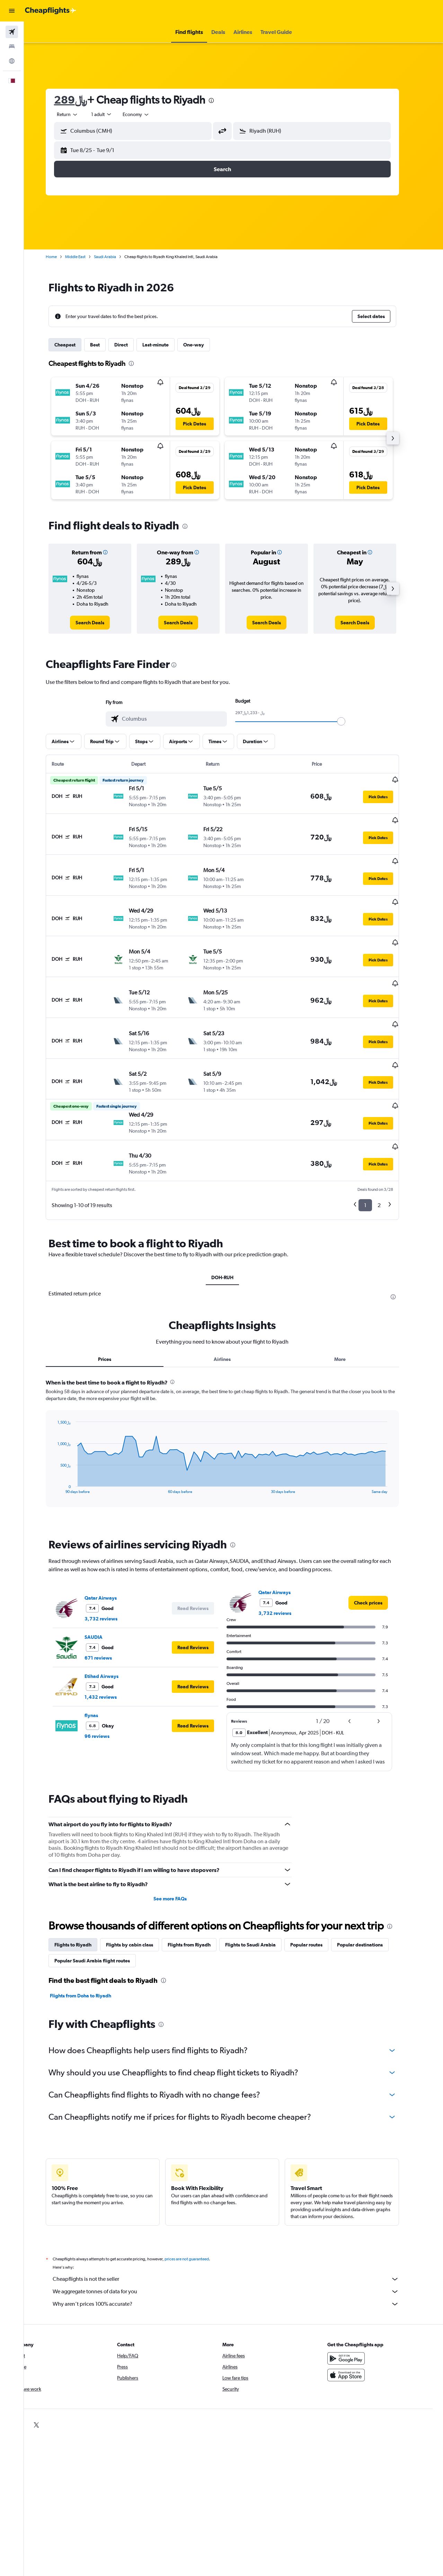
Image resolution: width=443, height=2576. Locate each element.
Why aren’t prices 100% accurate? (237, 2257)
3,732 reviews (112, 1572)
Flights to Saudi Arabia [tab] (261, 1898)
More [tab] (351, 1312)
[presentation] (222, 100)
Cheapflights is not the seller (237, 2232)
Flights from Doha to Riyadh (91, 1949)
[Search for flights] (12, 32)
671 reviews (109, 1611)
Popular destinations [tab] (371, 1898)
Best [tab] (106, 345)
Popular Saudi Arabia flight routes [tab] (103, 1914)
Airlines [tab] (233, 1312)
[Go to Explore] (12, 61)
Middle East (86, 256)
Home (62, 256)
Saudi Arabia (116, 256)
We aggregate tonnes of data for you (237, 2245)
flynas (102, 1668)
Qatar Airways (112, 1551)
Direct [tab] (132, 345)
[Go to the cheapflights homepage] (50, 10)
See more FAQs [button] (181, 1852)
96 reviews (108, 1689)
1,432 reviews (112, 1650)
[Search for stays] (12, 46)
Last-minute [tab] (166, 345)
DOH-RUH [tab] (233, 1230)
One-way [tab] (204, 345)
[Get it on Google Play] (357, 2311)
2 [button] (390, 1158)
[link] (101, 623)
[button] (11, 10)
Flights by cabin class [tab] (140, 1898)
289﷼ (81, 99)
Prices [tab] (115, 1312)
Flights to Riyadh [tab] (84, 1898)
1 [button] (376, 1158)
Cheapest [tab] (76, 345)
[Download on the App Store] (357, 2328)
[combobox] (147, 114)
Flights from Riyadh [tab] (200, 1898)
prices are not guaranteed (198, 2212)
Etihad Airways (113, 1629)
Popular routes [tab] (317, 1898)
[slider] (352, 721)
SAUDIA (105, 1590)
